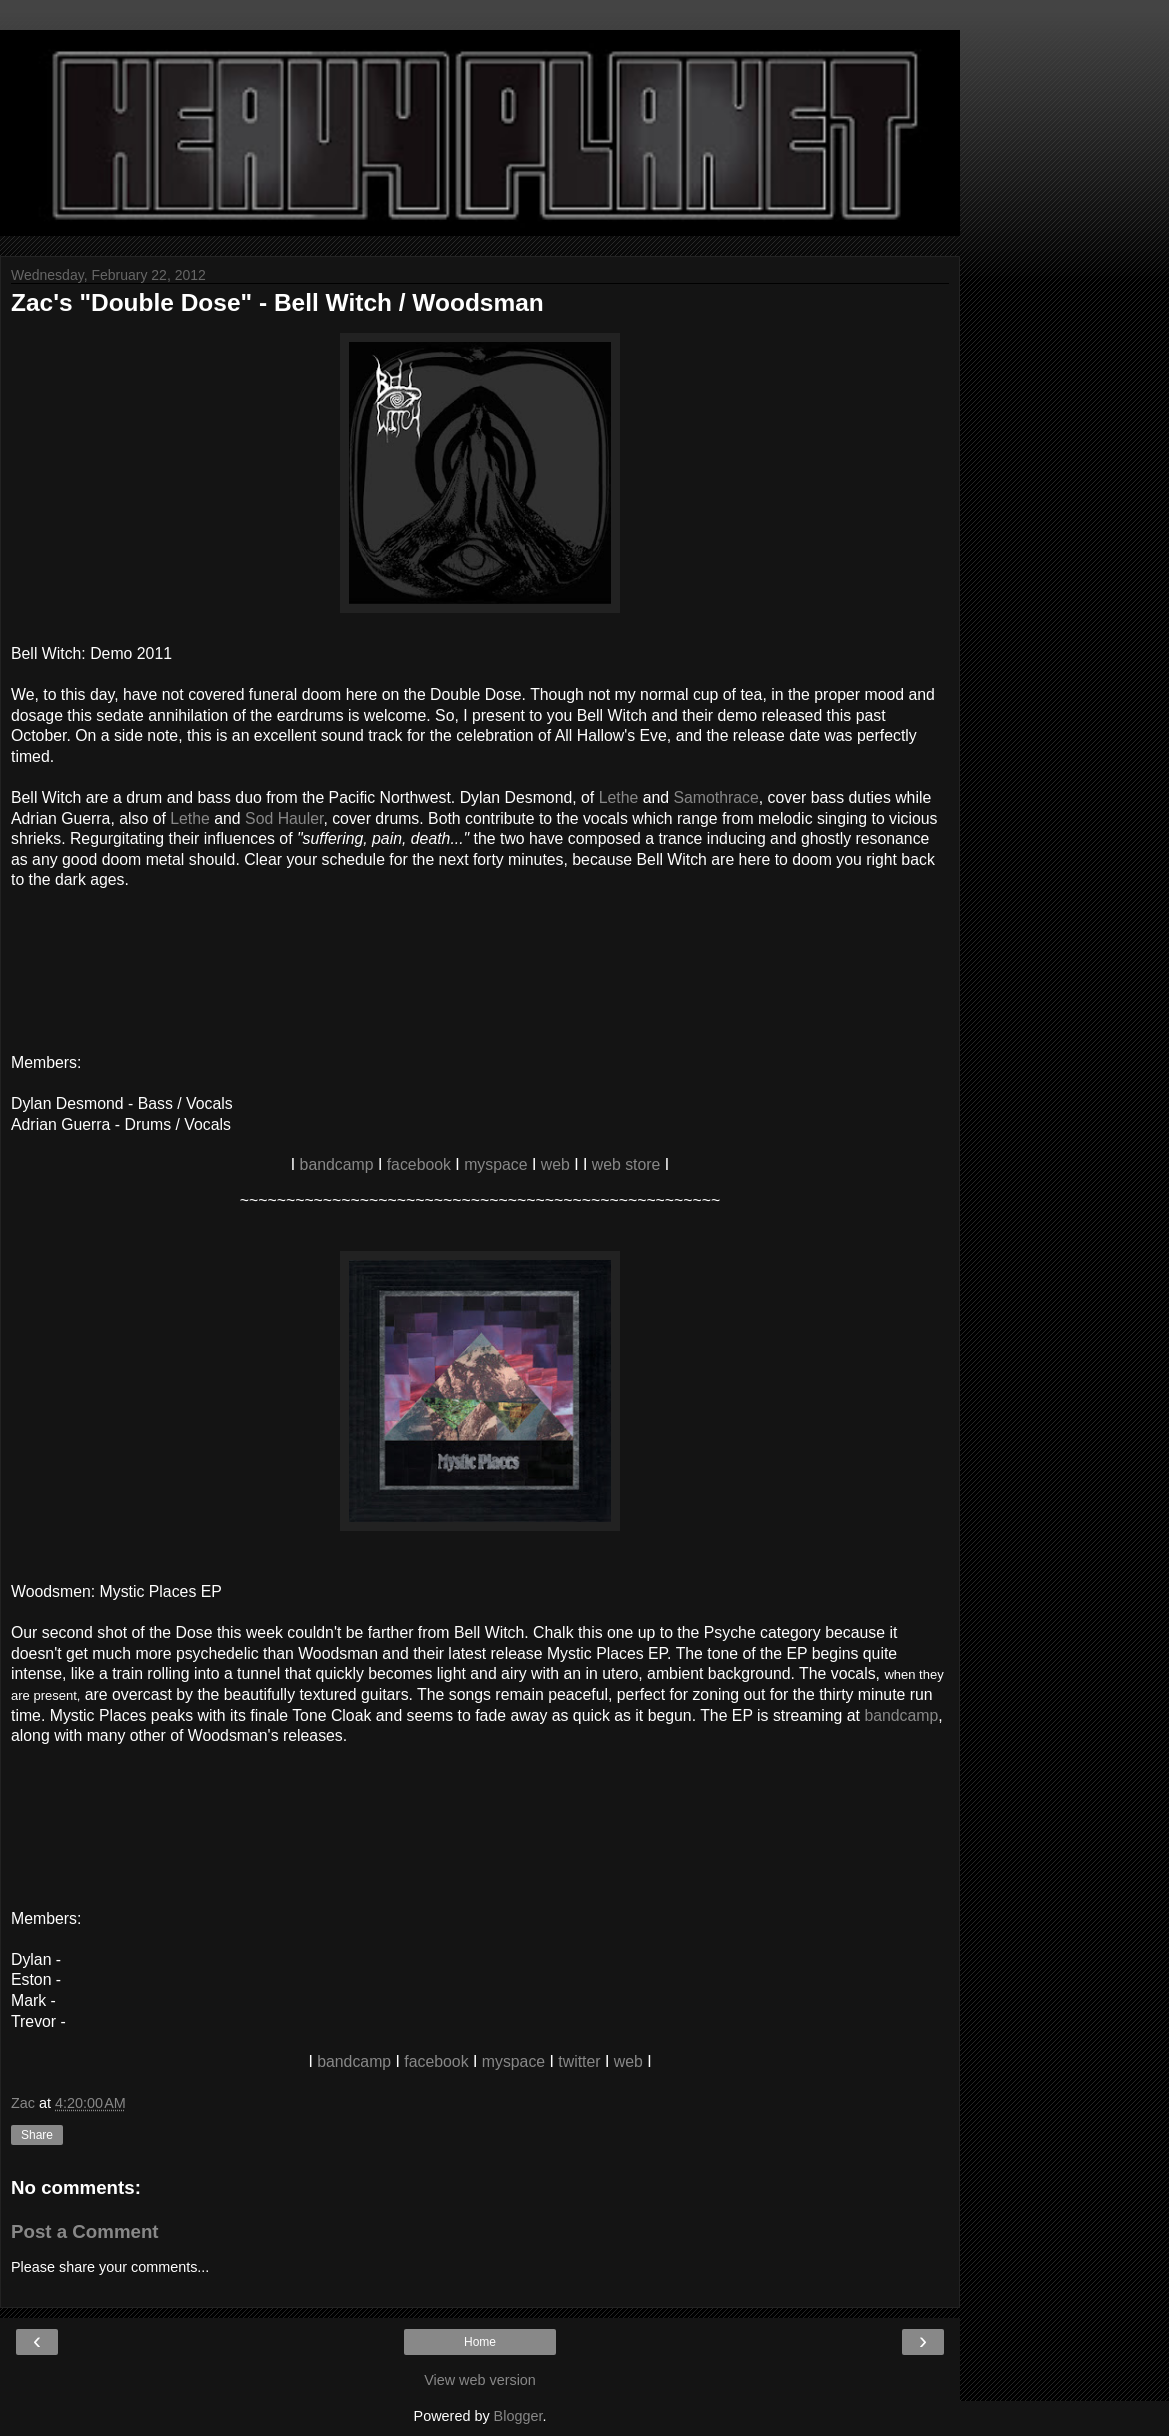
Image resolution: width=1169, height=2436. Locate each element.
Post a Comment (85, 2231)
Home (480, 2342)
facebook (419, 1164)
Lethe (619, 797)
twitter (579, 2061)
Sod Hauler (284, 818)
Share (37, 2135)
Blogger (518, 2416)
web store (626, 1164)
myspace (495, 1164)
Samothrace (715, 797)
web (555, 1164)
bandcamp (337, 1164)
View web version (480, 2380)
